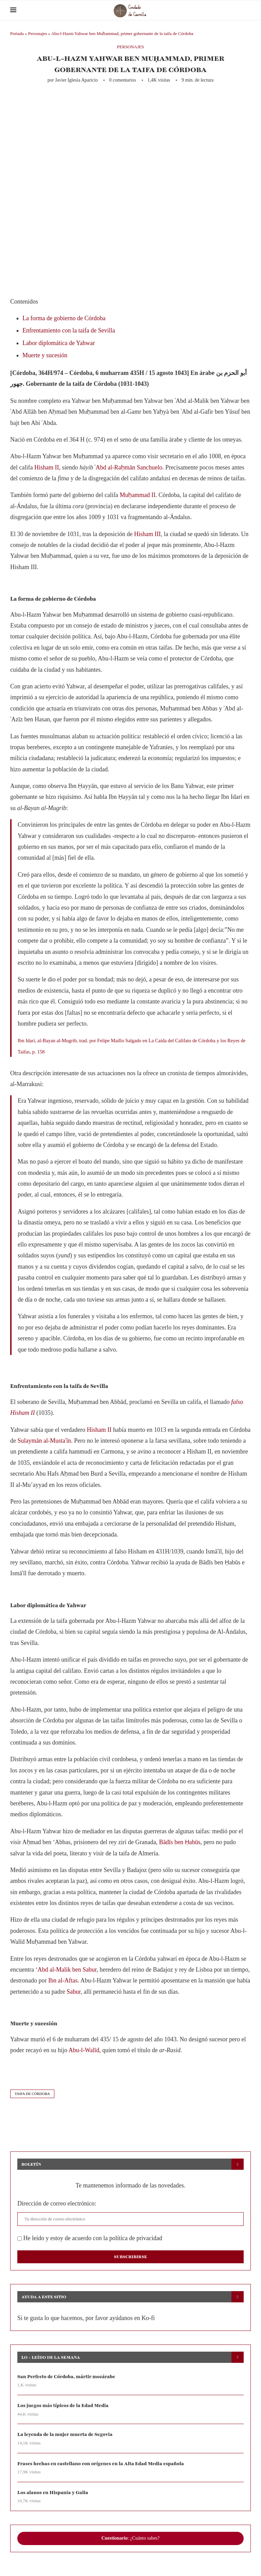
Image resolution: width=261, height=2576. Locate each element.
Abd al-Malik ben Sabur (67, 1969)
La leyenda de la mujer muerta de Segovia (64, 2434)
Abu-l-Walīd (83, 2050)
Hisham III (147, 534)
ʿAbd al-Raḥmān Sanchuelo (128, 467)
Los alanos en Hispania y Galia (52, 2492)
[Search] (247, 10)
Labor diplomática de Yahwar (58, 343)
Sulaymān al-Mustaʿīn (44, 1440)
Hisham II (46, 467)
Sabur (74, 1991)
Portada (17, 33)
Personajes (37, 33)
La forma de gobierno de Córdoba (63, 318)
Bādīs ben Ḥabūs (180, 1842)
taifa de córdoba (32, 2094)
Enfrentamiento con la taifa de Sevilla (68, 330)
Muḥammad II (137, 495)
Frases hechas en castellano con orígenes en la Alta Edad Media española (100, 2463)
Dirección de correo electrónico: (56, 2203)
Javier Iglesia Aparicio (76, 80)
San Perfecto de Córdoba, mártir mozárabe (66, 2376)
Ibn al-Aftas (62, 1980)
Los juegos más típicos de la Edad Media (63, 2405)
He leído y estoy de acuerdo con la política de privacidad (89, 2238)
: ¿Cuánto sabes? (130, 2538)
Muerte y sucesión (44, 355)
